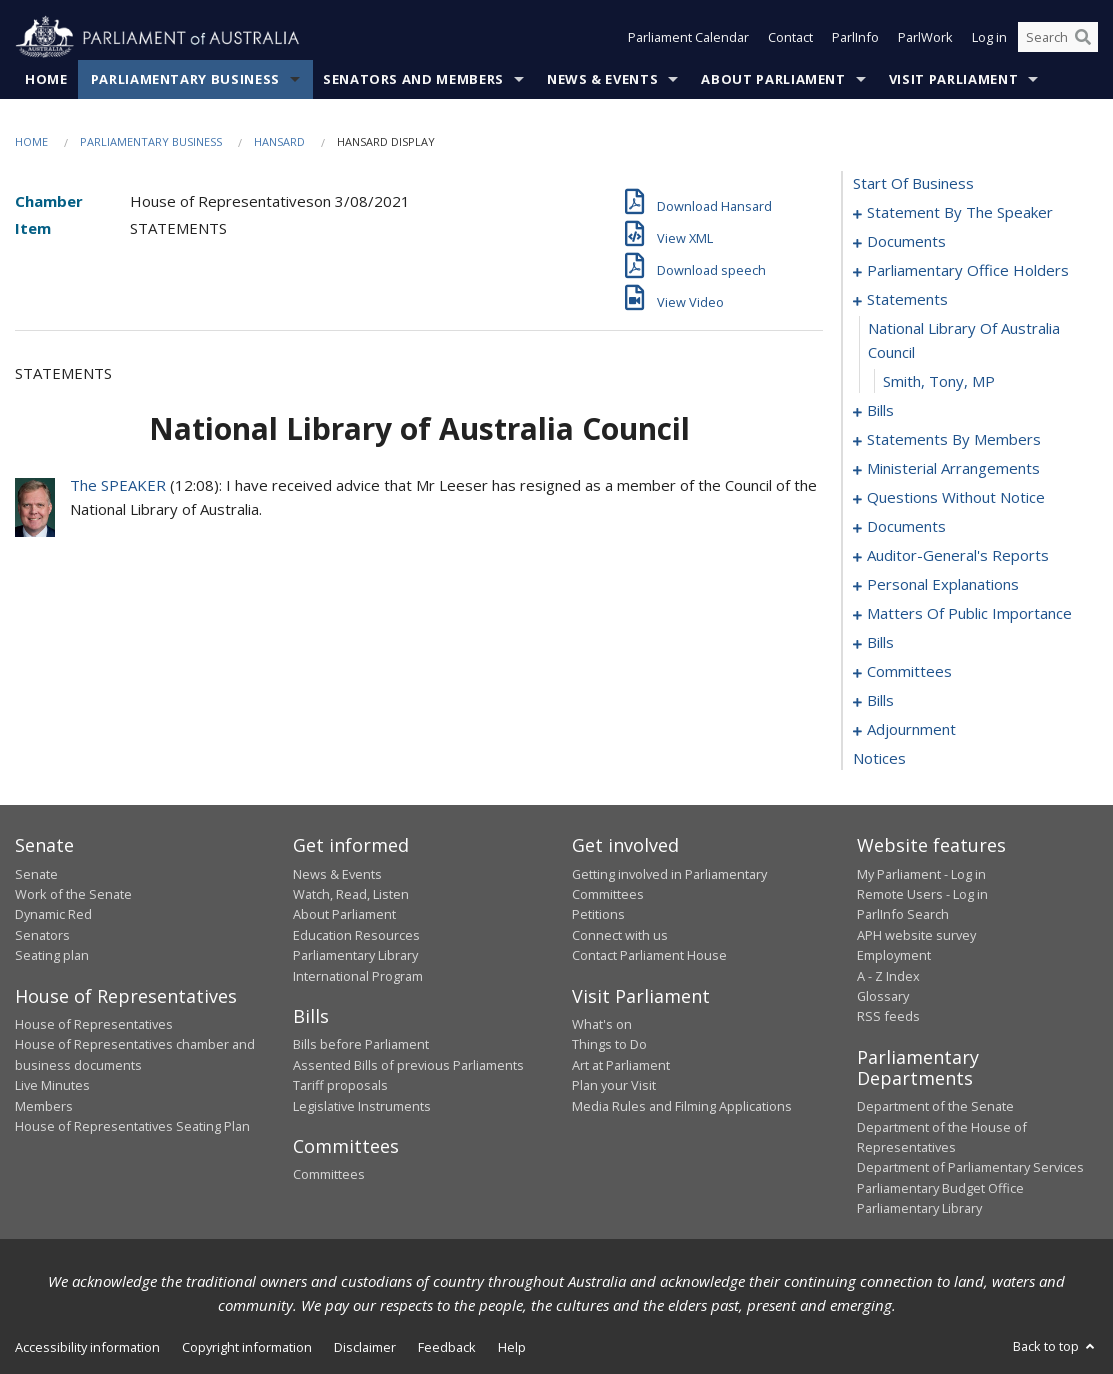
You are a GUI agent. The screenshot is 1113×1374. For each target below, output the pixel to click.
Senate (36, 874)
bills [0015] (880, 411)
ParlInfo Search (903, 915)
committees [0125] (909, 672)
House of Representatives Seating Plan (132, 1126)
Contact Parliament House (649, 956)
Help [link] (512, 1347)
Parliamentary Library (355, 956)
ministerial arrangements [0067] (953, 469)
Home (46, 79)
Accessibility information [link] (87, 1347)
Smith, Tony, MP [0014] (939, 382)
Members (44, 1106)
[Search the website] (1058, 38)
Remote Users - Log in (922, 894)
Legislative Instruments (362, 1106)
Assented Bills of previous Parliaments (408, 1065)
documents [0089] (906, 527)
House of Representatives (94, 1024)
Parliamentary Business (185, 79)
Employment (894, 956)
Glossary (883, 996)
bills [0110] (880, 643)
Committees (329, 1175)
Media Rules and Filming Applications (682, 1106)
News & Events (602, 79)
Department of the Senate (935, 1107)
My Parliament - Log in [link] (921, 874)
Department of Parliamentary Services (970, 1168)
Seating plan (52, 956)
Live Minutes (52, 1086)
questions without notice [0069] (956, 498)
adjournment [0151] (911, 730)
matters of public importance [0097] (969, 614)
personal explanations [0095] (943, 585)
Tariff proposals (340, 1086)
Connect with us (620, 935)
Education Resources (356, 935)
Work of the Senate (73, 894)
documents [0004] (906, 242)
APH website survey (916, 935)
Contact (790, 38)
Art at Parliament (621, 1065)
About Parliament (773, 79)
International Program (358, 976)
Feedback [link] (447, 1347)
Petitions (598, 915)
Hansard (279, 141)
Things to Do (609, 1045)
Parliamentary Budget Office (940, 1188)
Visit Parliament (953, 79)
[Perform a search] (1083, 38)
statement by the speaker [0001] (960, 213)
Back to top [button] (1055, 1346)
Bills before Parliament (361, 1045)
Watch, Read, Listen (351, 894)
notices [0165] (879, 759)
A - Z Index (888, 976)
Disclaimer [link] (365, 1347)
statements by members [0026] (954, 440)
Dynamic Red (53, 915)
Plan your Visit (614, 1086)
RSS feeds (888, 1017)
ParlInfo (855, 38)
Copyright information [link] (247, 1347)
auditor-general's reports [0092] (958, 556)
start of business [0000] (913, 184)
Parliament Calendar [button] (688, 38)
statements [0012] (907, 300)
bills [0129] (880, 701)
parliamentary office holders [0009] (968, 271)
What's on (602, 1024)
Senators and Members (413, 79)
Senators (42, 935)
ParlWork (925, 38)
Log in (989, 38)
